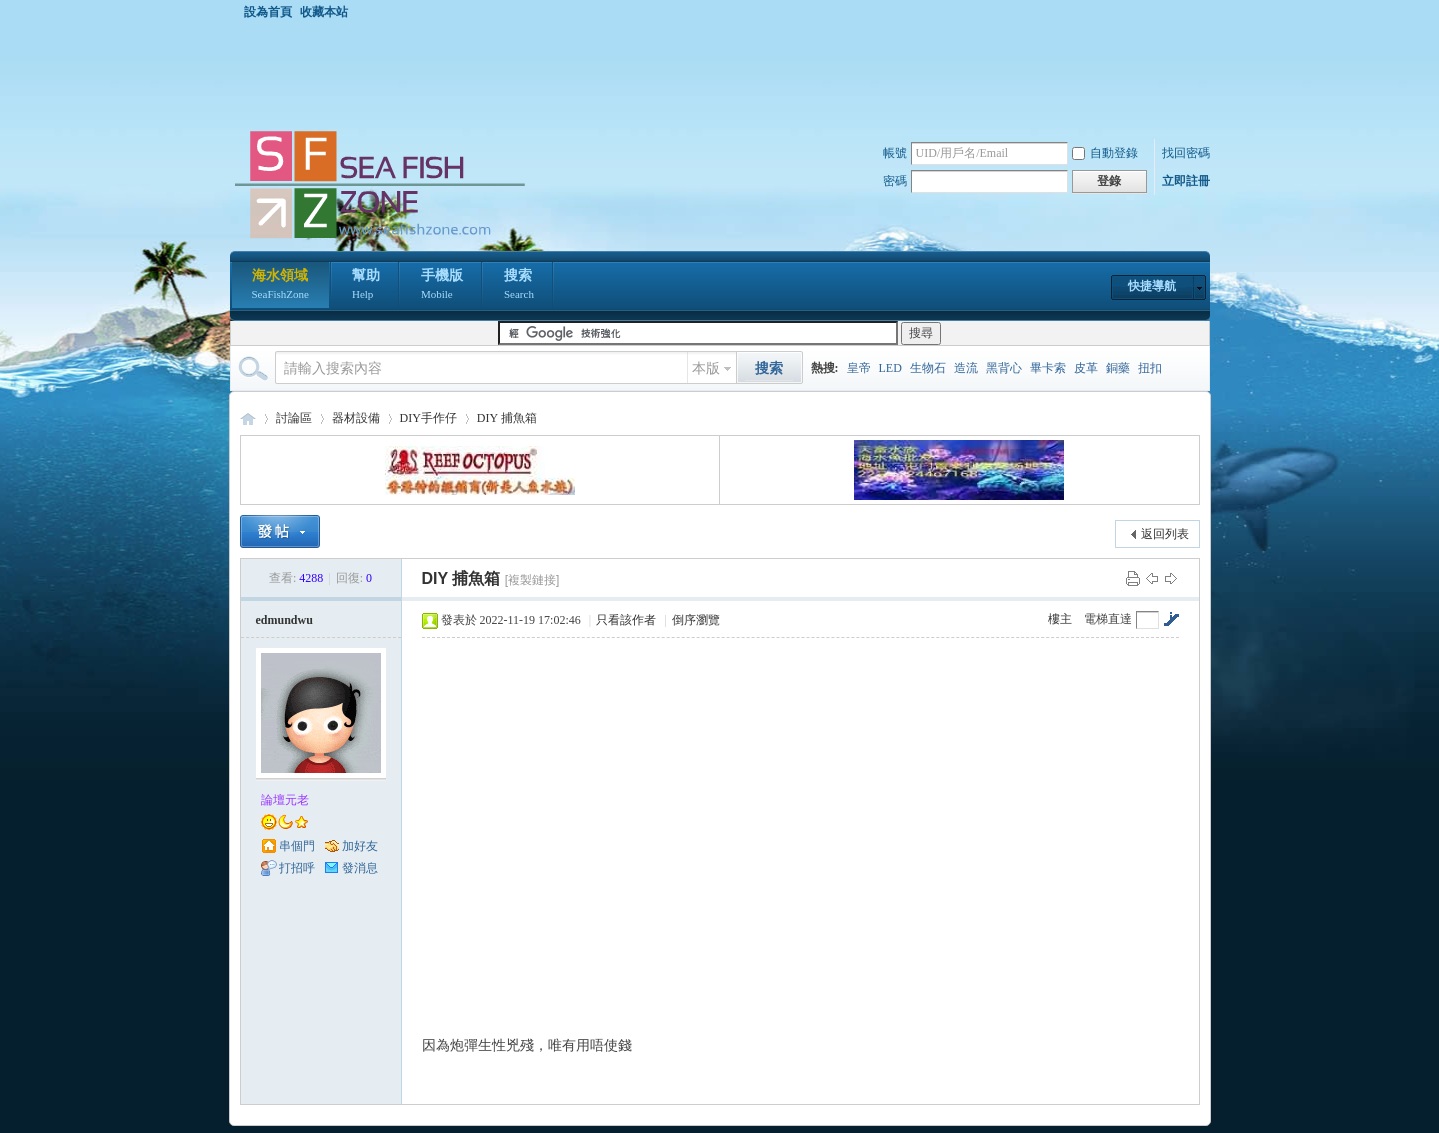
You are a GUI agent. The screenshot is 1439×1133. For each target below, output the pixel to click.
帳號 (895, 153)
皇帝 (859, 368)
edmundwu (284, 620)
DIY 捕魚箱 (507, 418)
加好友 (360, 846)
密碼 (895, 181)
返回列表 (1165, 534)
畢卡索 (1048, 368)
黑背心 (1004, 368)
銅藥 (1118, 368)
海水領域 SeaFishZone (248, 418)
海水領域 (280, 286)
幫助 (366, 286)
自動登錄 (1105, 153)
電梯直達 (1108, 619)
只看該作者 (626, 620)
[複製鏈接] (532, 580)
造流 (966, 368)
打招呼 (297, 868)
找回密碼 (1186, 153)
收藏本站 (324, 12)
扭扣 (1150, 368)
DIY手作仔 (428, 418)
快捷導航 (1152, 286)
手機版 (442, 286)
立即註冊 (1186, 181)
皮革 (1086, 368)
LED (890, 368)
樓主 (1060, 619)
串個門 (297, 846)
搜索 (519, 286)
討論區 (294, 418)
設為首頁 (268, 12)
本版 (706, 368)
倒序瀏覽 (696, 620)
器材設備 (356, 418)
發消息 (360, 868)
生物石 (928, 368)
